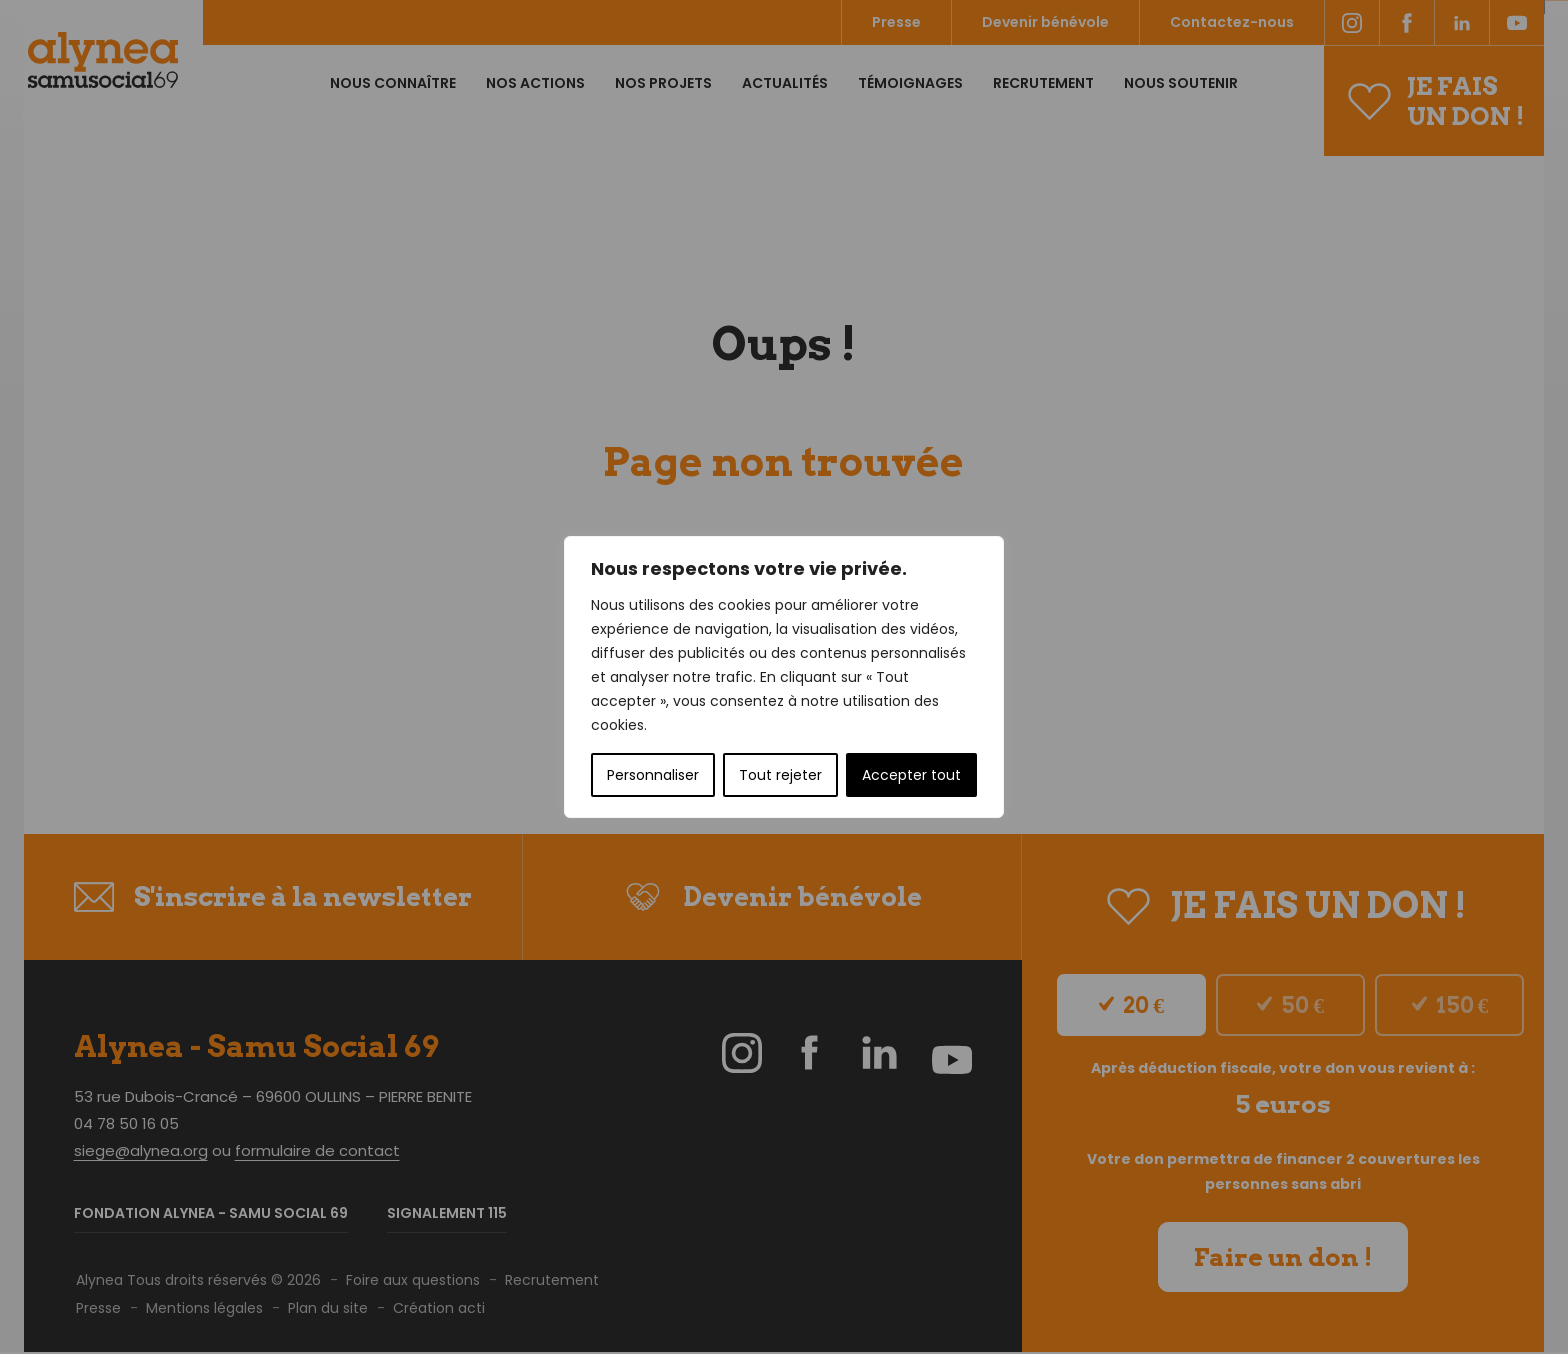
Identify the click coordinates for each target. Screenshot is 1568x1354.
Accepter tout (911, 775)
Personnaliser (653, 775)
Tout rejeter (780, 775)
